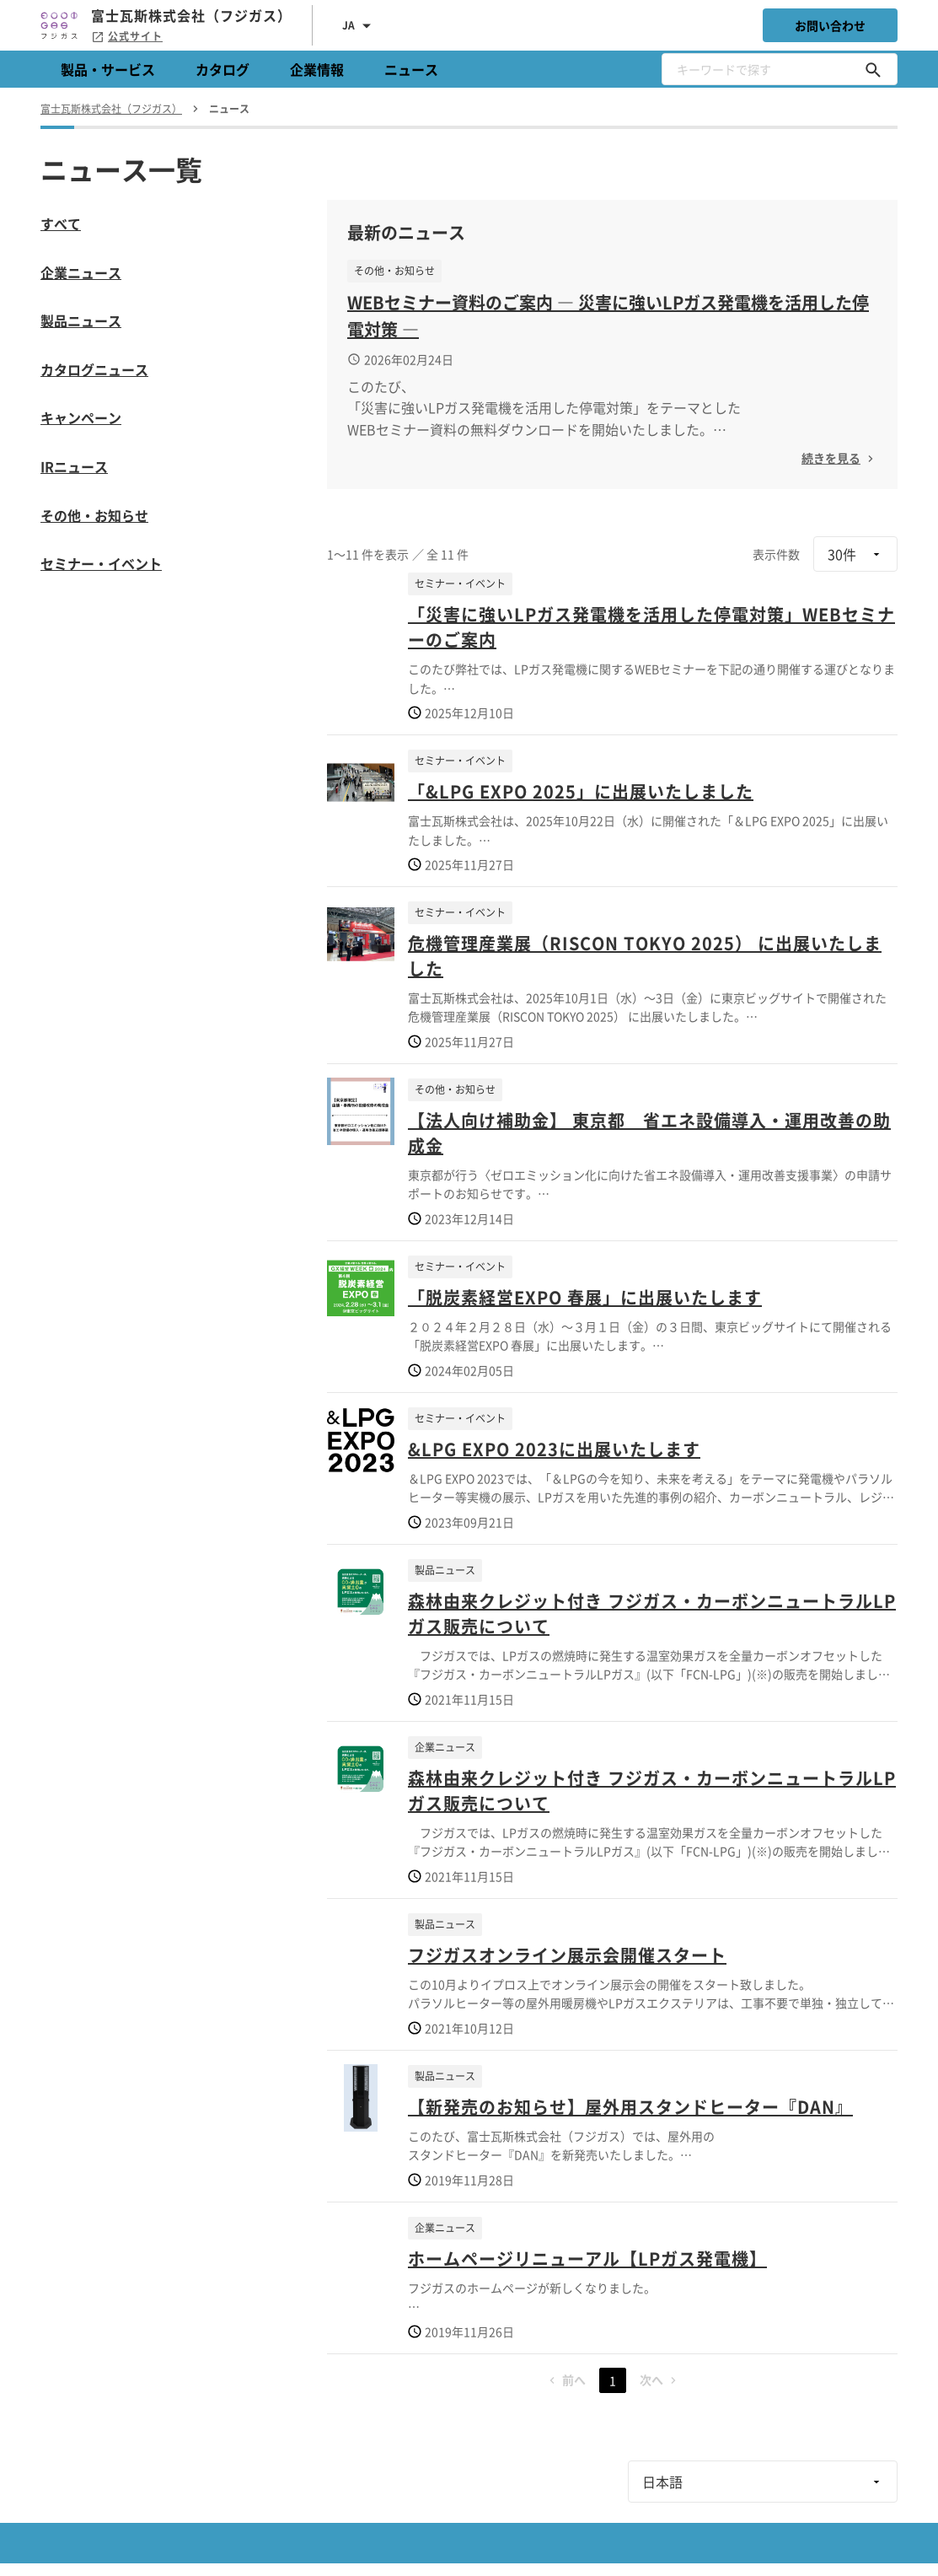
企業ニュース (80, 272)
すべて (60, 223)
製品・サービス (108, 69)
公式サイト (127, 36)
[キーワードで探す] (873, 69)
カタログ (222, 69)
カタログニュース (94, 369)
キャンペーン (80, 417)
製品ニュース (80, 320)
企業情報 (317, 69)
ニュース (411, 69)
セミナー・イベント (101, 563)
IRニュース (74, 466)
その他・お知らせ (94, 515)
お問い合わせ (830, 25)
